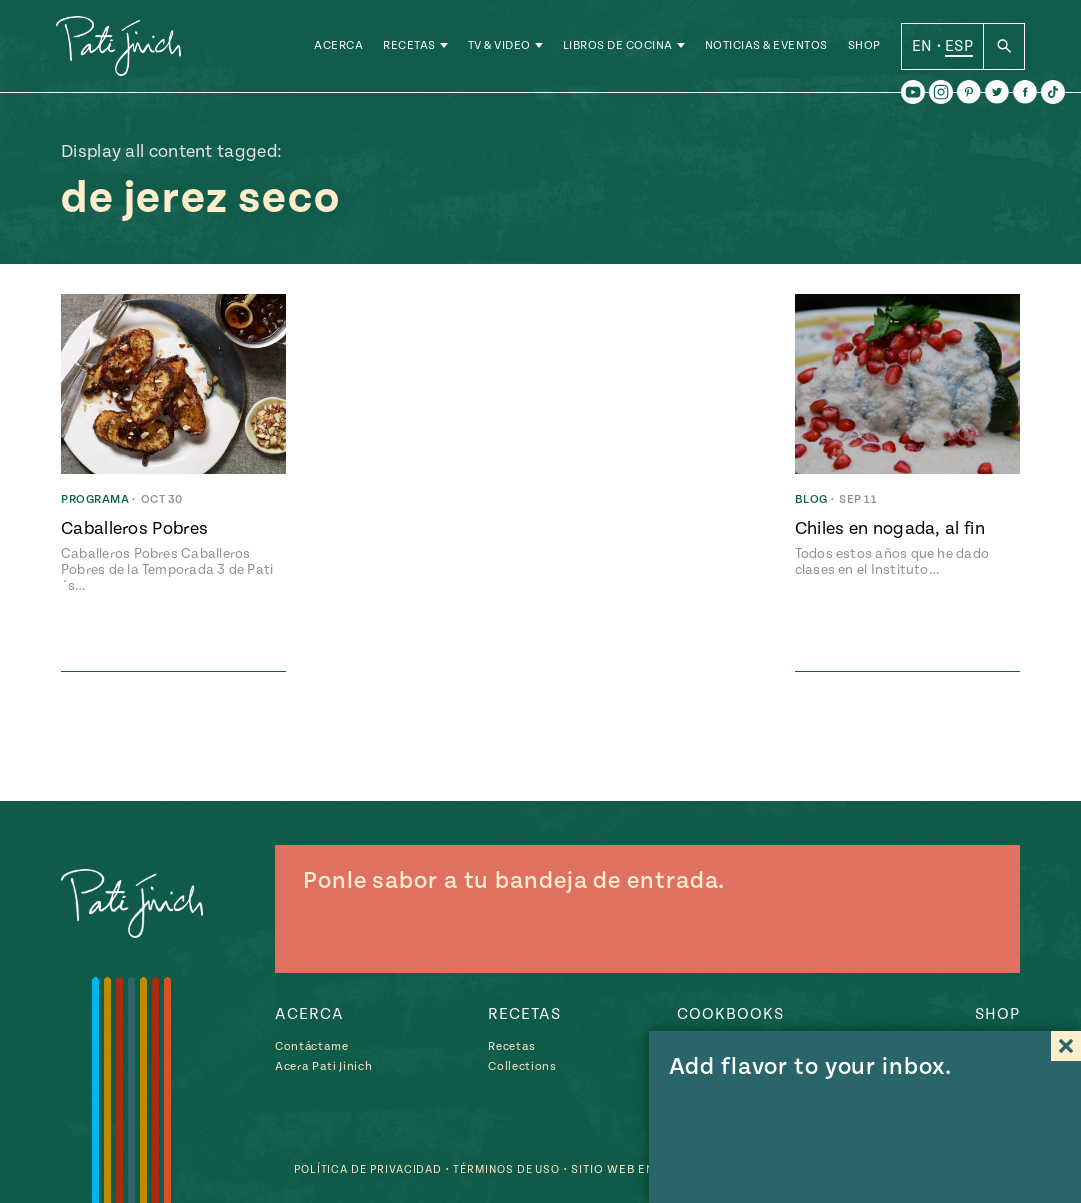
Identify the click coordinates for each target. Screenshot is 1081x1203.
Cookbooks (730, 1014)
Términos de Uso (500, 1169)
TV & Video (499, 49)
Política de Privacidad (353, 1169)
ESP (959, 49)
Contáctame (312, 1046)
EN (922, 49)
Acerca (338, 49)
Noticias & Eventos (766, 49)
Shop (864, 49)
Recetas (409, 49)
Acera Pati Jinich (323, 1066)
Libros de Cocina (618, 49)
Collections (522, 1066)
